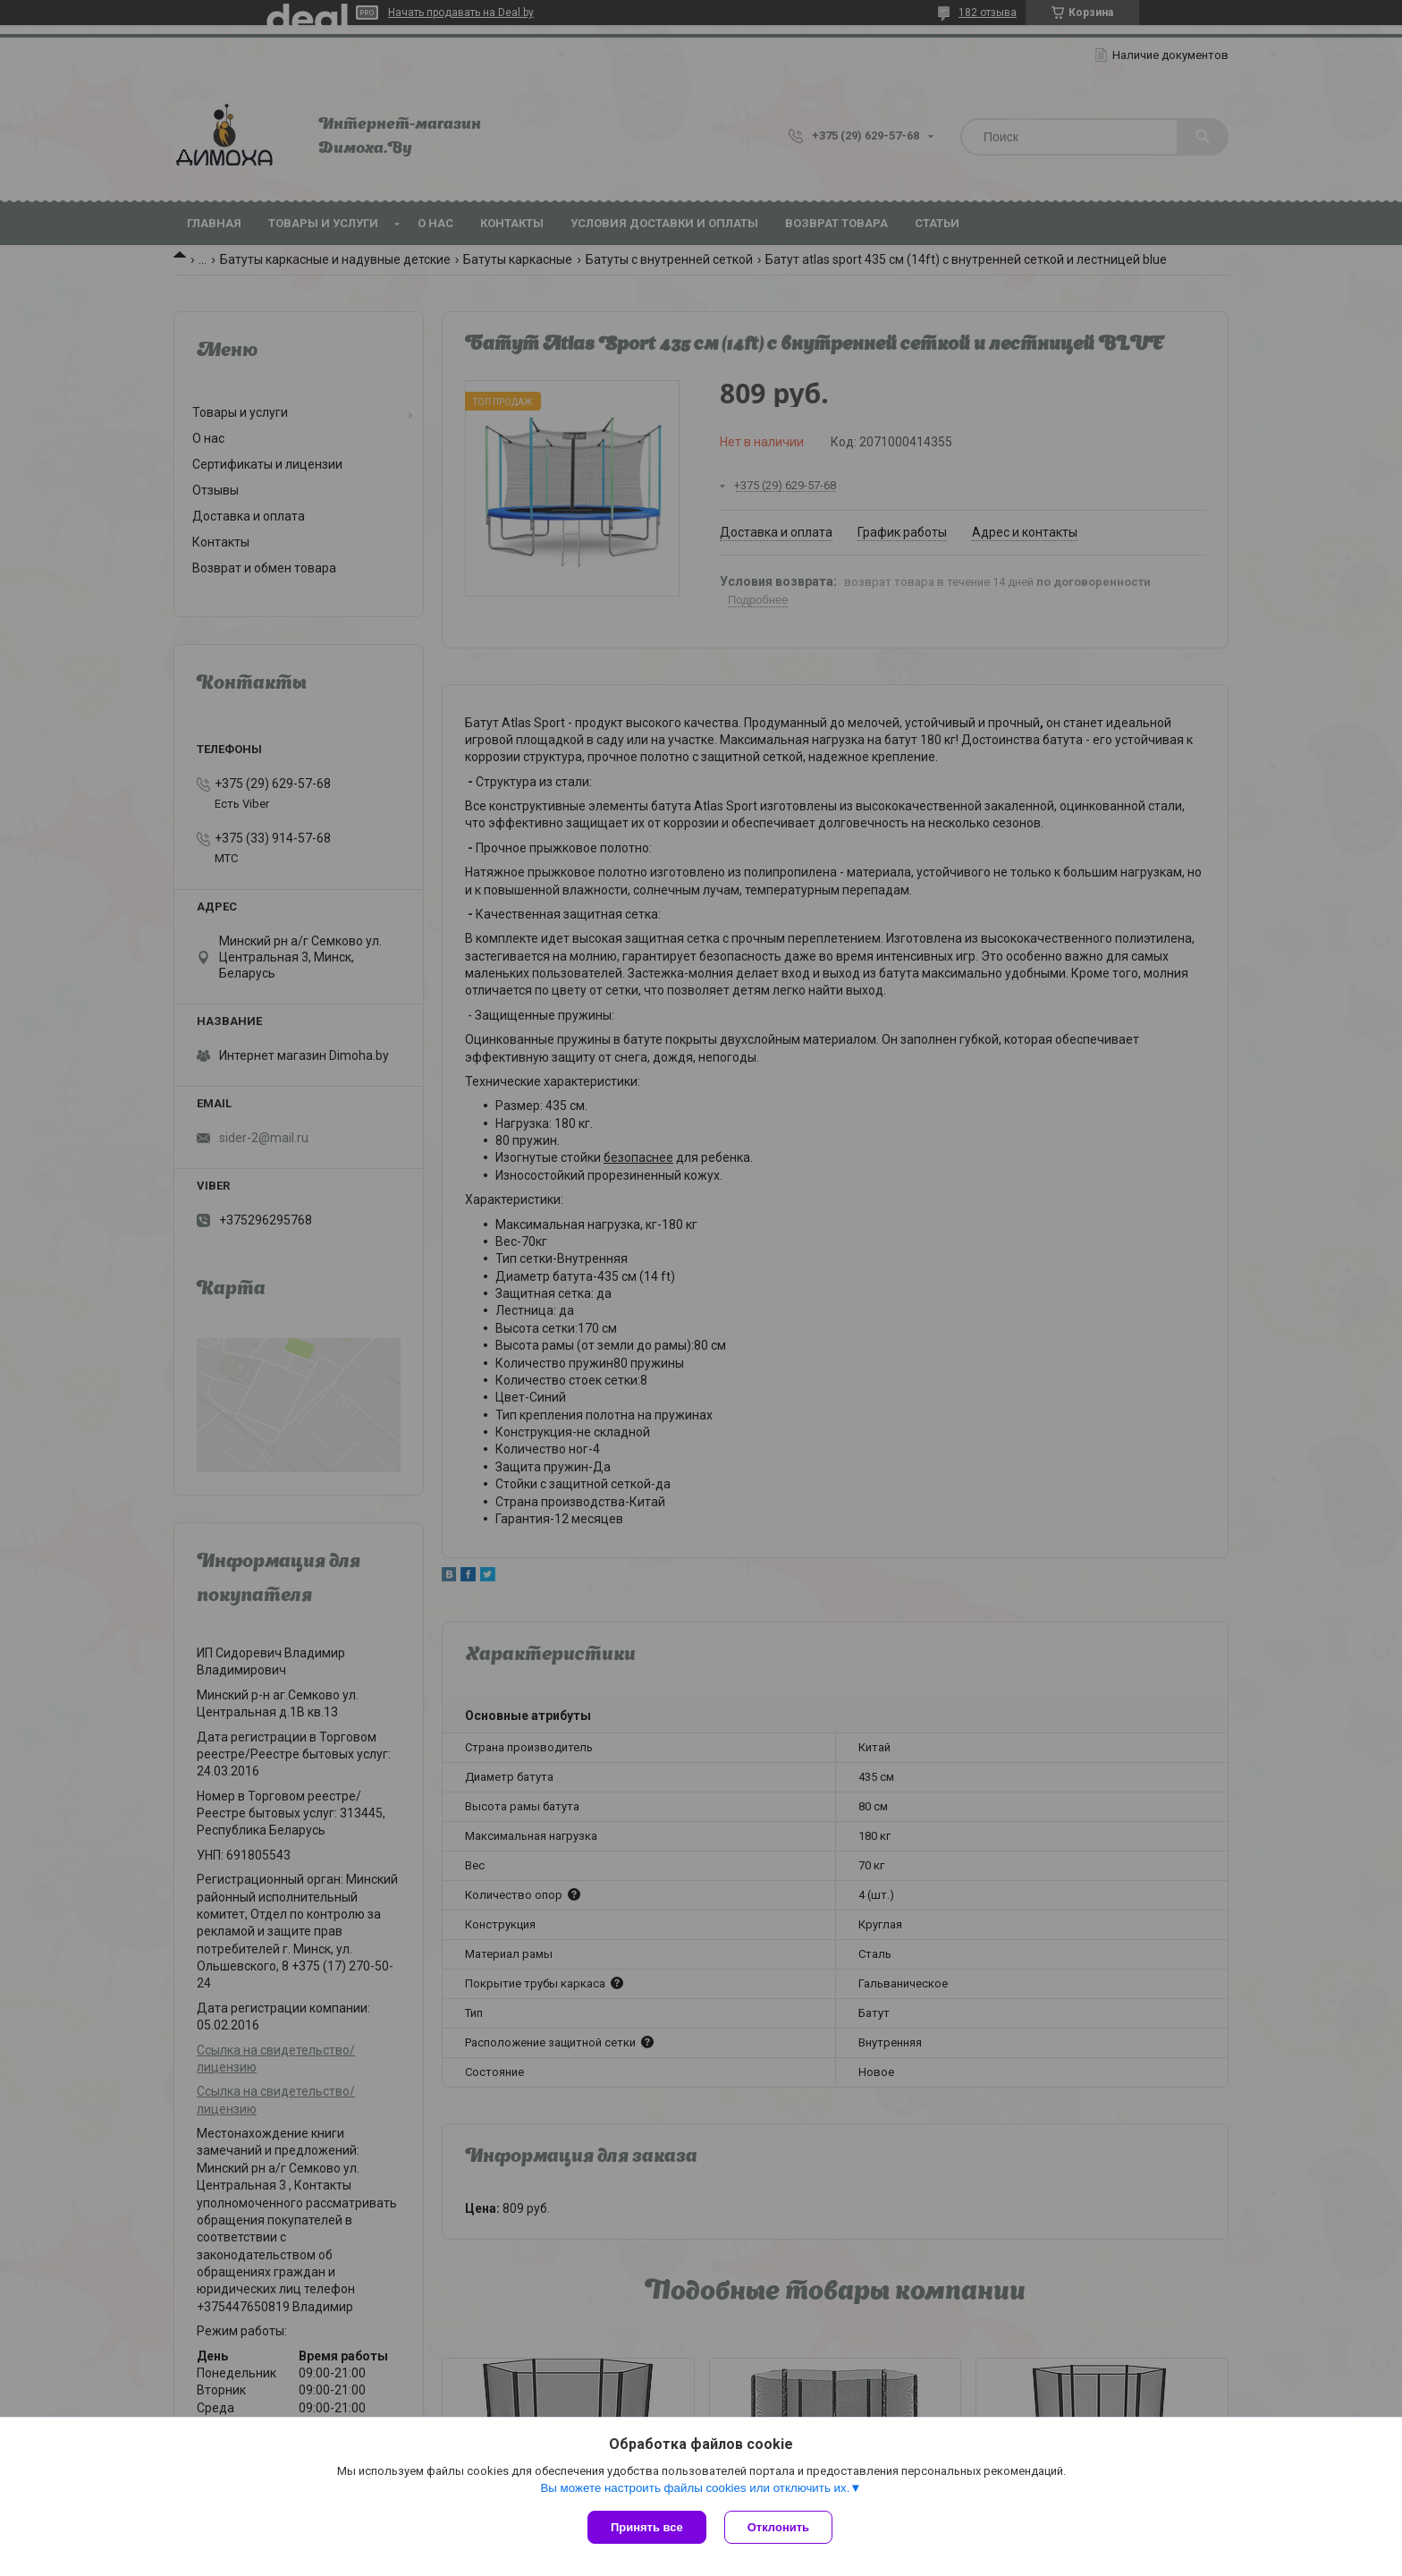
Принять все (647, 2527)
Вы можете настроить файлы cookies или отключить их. (694, 2488)
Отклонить (778, 2527)
